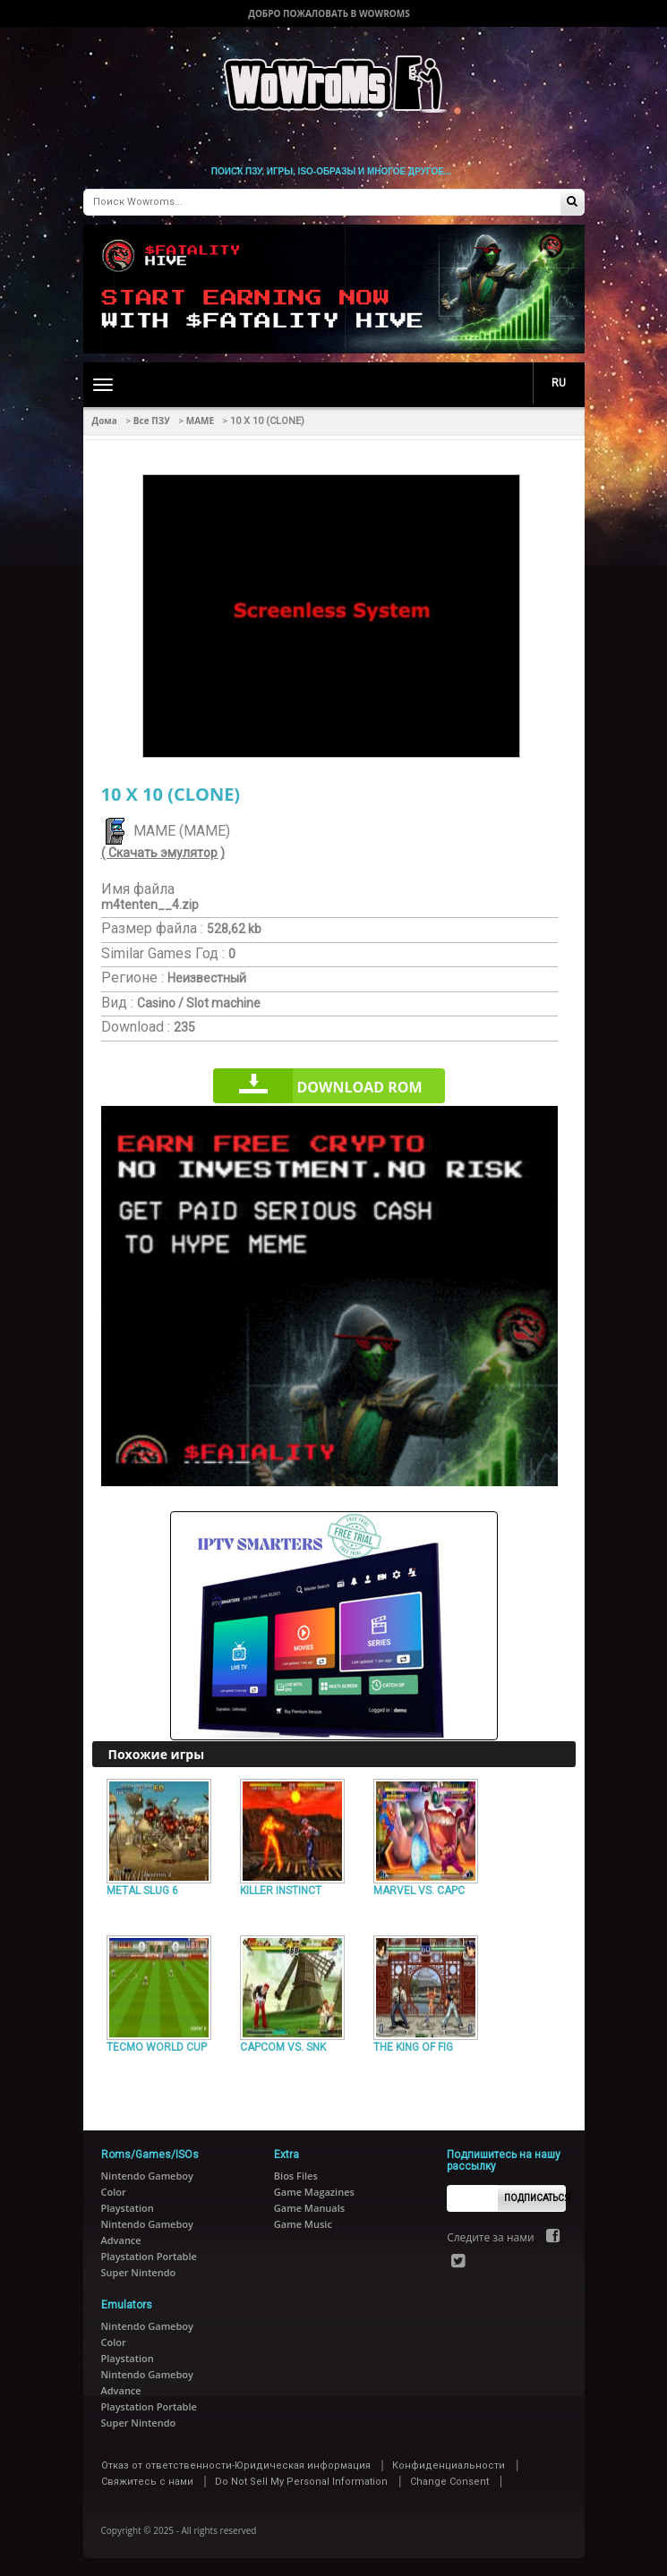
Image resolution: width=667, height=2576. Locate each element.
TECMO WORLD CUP (157, 2047)
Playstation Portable (149, 2256)
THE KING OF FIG (413, 2047)
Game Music (303, 2224)
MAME (200, 420)
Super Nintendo (138, 2272)
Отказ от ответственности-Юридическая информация (236, 2465)
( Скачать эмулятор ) (163, 853)
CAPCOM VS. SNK (283, 2047)
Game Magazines (314, 2191)
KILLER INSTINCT (280, 1890)
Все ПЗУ (151, 420)
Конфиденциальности (448, 2465)
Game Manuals (309, 2208)
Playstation (127, 2208)
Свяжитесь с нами (147, 2481)
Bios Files (296, 2175)
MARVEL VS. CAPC (419, 1890)
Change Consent (449, 2481)
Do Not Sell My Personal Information (301, 2481)
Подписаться (535, 2198)
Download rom (359, 1087)
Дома (104, 420)
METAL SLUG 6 (142, 1890)
